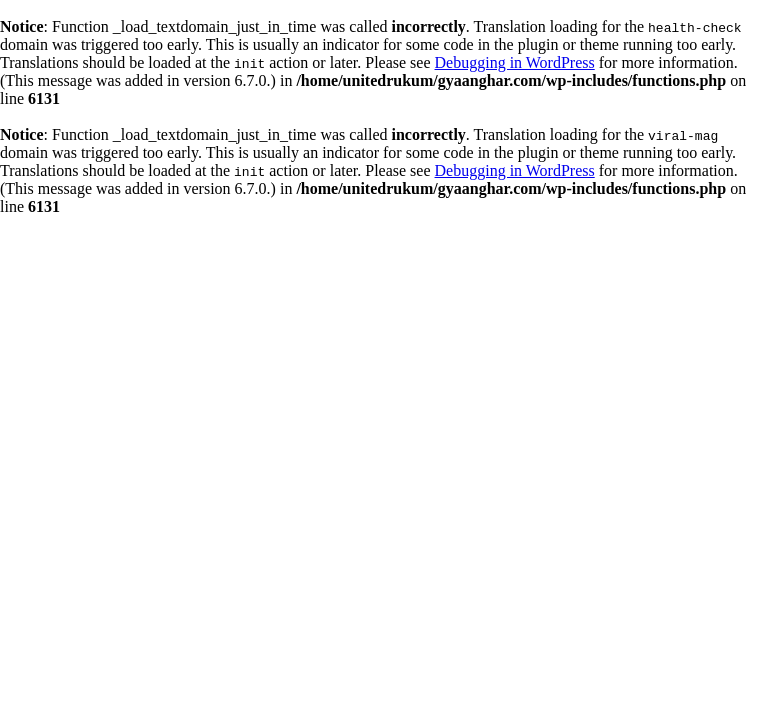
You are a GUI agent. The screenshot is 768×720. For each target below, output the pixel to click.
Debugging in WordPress (515, 62)
